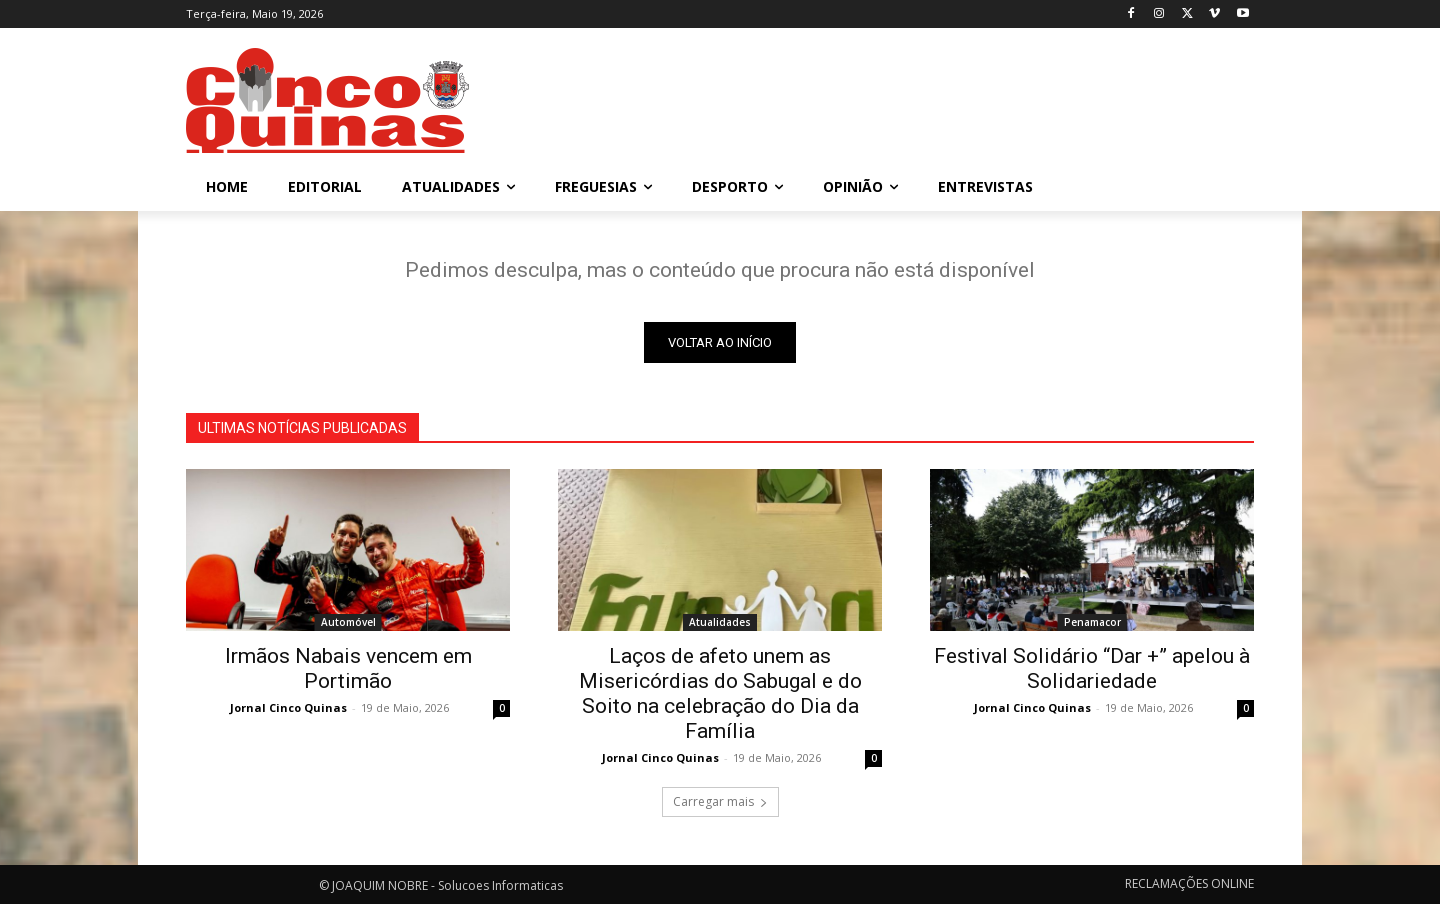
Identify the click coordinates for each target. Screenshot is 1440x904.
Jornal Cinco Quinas (288, 707)
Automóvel (348, 622)
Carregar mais (720, 801)
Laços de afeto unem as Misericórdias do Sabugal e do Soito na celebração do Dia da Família (720, 693)
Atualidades (720, 622)
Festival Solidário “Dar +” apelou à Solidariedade (1092, 668)
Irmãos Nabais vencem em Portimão (348, 668)
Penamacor (1092, 622)
